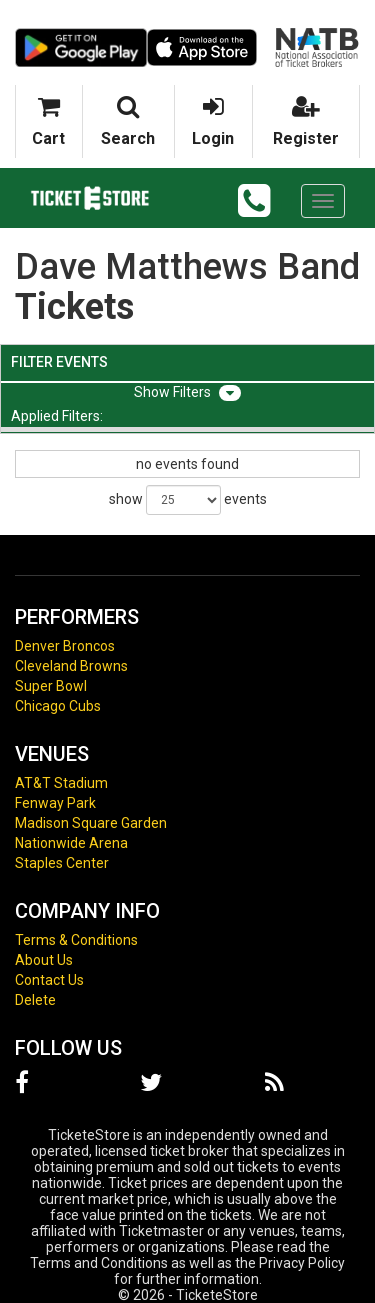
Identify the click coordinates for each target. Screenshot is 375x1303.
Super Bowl (51, 686)
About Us (44, 960)
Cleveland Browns (71, 666)
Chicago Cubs (58, 706)
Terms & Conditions (76, 940)
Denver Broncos (65, 646)
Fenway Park (55, 803)
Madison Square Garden (91, 823)
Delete (35, 1000)
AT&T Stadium (61, 783)
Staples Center (62, 863)
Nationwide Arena (71, 843)
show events (188, 500)
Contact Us (49, 980)
